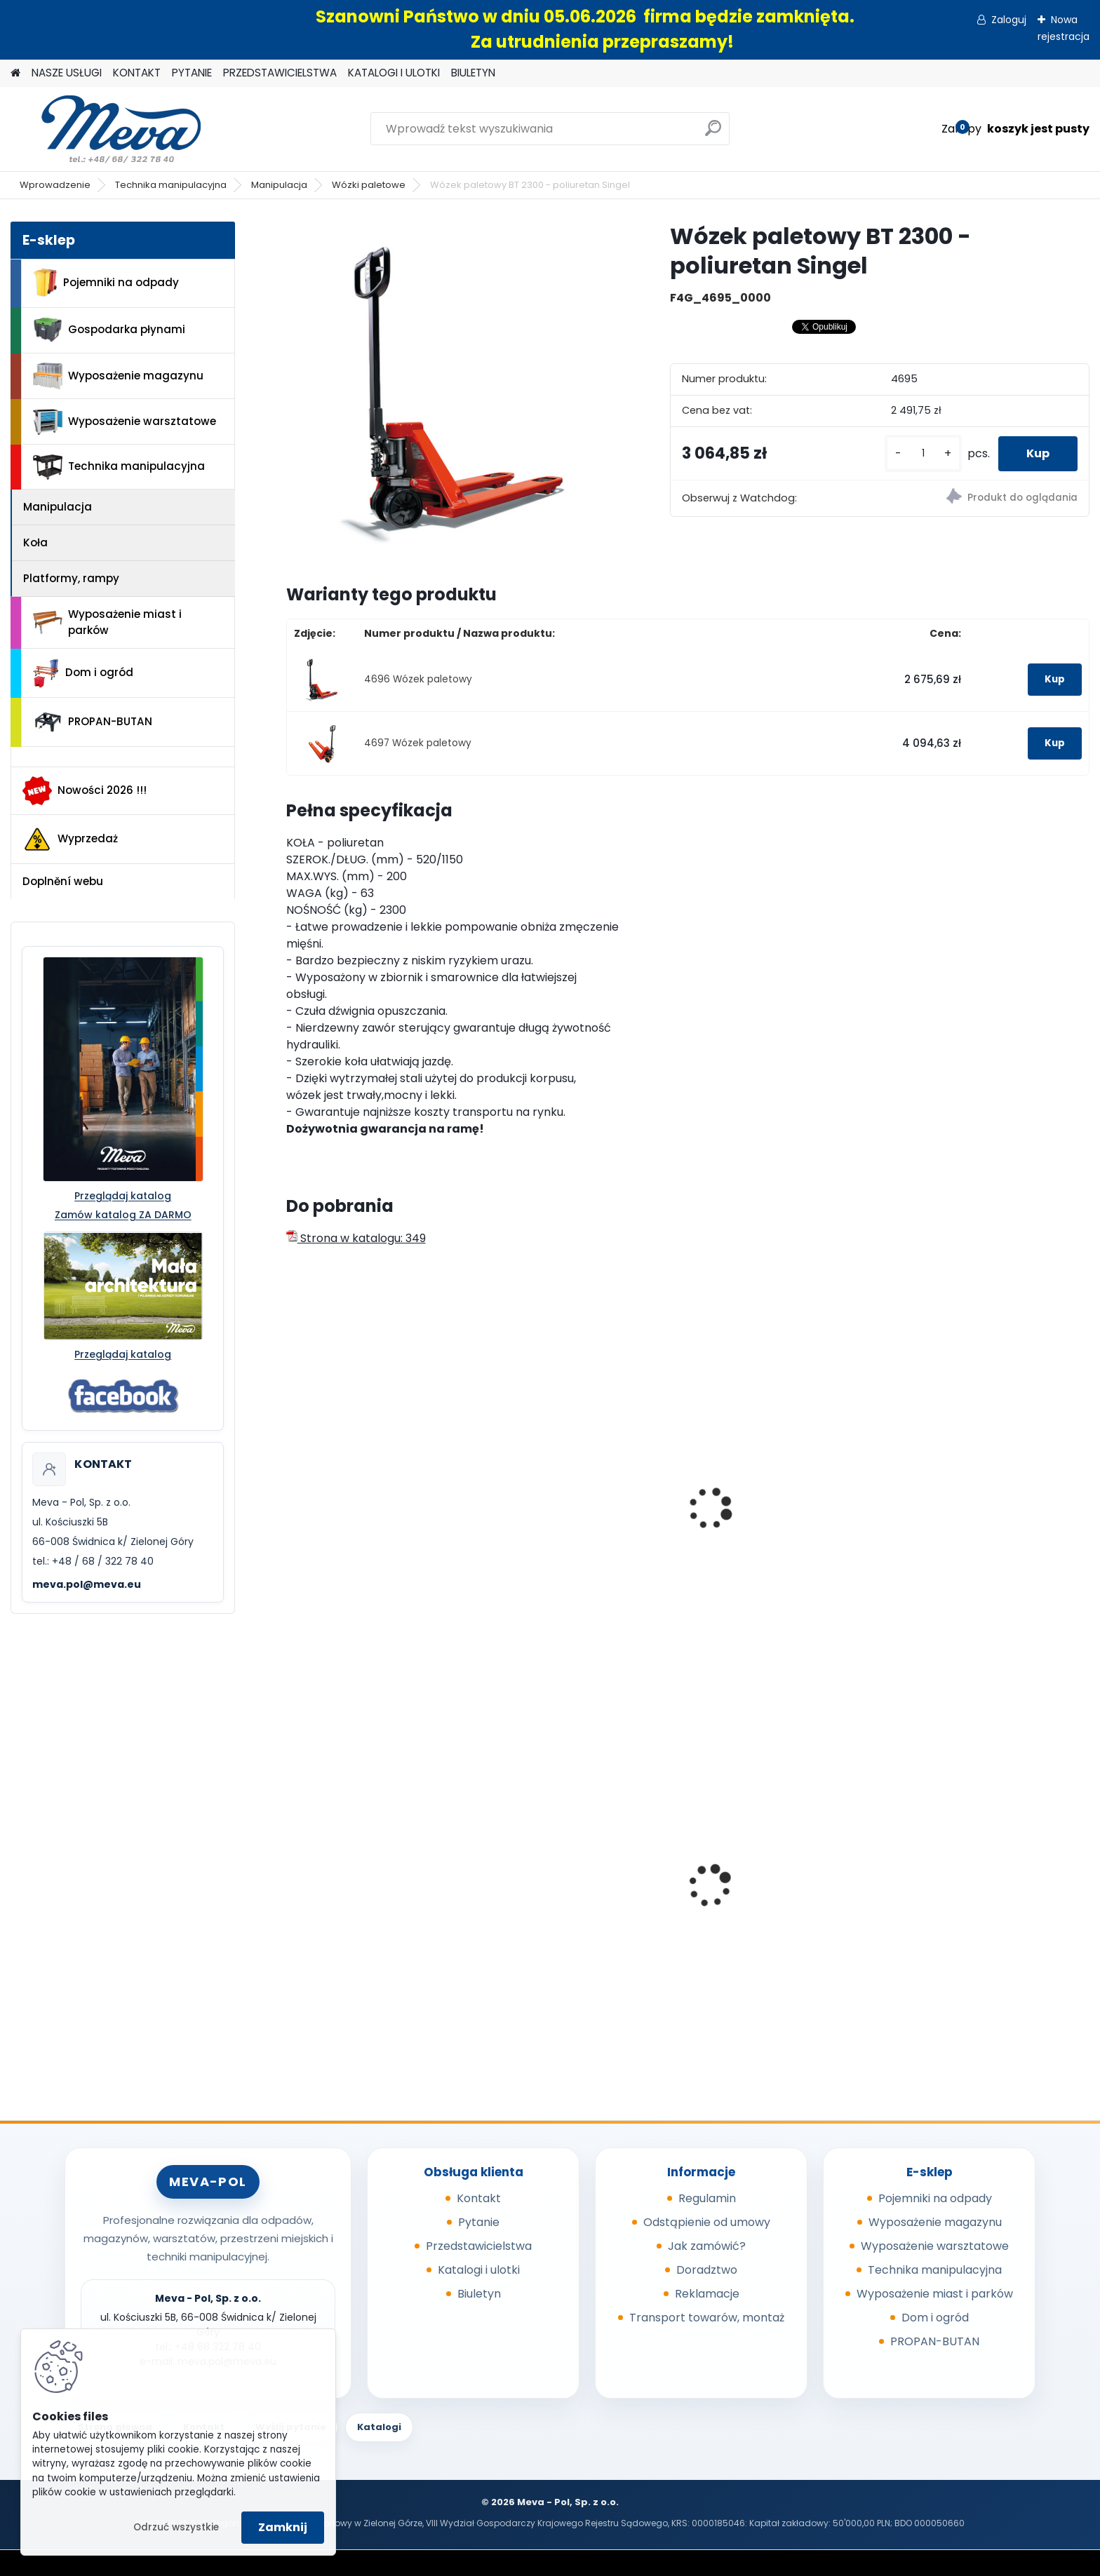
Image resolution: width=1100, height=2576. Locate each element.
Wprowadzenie (55, 184)
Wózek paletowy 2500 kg (363, 1528)
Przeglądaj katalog (122, 1196)
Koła (35, 542)
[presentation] (292, 1493)
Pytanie (478, 2222)
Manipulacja (279, 184)
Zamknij (282, 2527)
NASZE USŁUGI (67, 72)
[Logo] (107, 129)
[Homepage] (15, 73)
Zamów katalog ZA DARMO (123, 1215)
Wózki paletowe (368, 184)
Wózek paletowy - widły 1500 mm (781, 1535)
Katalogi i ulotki (479, 2270)
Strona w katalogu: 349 (356, 1238)
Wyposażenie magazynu (118, 376)
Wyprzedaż (70, 839)
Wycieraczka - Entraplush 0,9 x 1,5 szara (786, 1902)
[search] (713, 133)
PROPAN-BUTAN (92, 722)
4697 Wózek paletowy (417, 743)
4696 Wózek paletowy (418, 679)
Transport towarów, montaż (706, 2317)
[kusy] (923, 453)
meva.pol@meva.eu (86, 1584)
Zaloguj (1008, 20)
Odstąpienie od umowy (706, 2222)
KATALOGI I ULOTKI (394, 72)
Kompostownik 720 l (554, 1898)
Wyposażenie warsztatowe (124, 422)
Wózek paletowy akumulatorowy (950, 1535)
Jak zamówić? (707, 2246)
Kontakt (479, 2198)
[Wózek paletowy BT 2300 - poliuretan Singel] (455, 391)
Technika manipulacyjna (171, 184)
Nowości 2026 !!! (84, 790)
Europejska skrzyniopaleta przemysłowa (368, 1902)
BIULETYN (473, 72)
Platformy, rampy (71, 578)
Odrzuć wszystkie (176, 2527)
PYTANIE (192, 72)
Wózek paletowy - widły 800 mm (575, 1468)
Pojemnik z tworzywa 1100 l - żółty (982, 1906)
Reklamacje (707, 2294)
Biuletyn (479, 2294)
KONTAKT (137, 72)
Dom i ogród (83, 673)
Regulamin (707, 2198)
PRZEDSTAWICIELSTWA (280, 72)
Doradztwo (706, 2270)
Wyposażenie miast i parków (107, 622)
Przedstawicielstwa (479, 2246)
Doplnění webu (62, 881)
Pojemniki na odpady (106, 282)
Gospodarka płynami (109, 330)
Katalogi (379, 2427)
